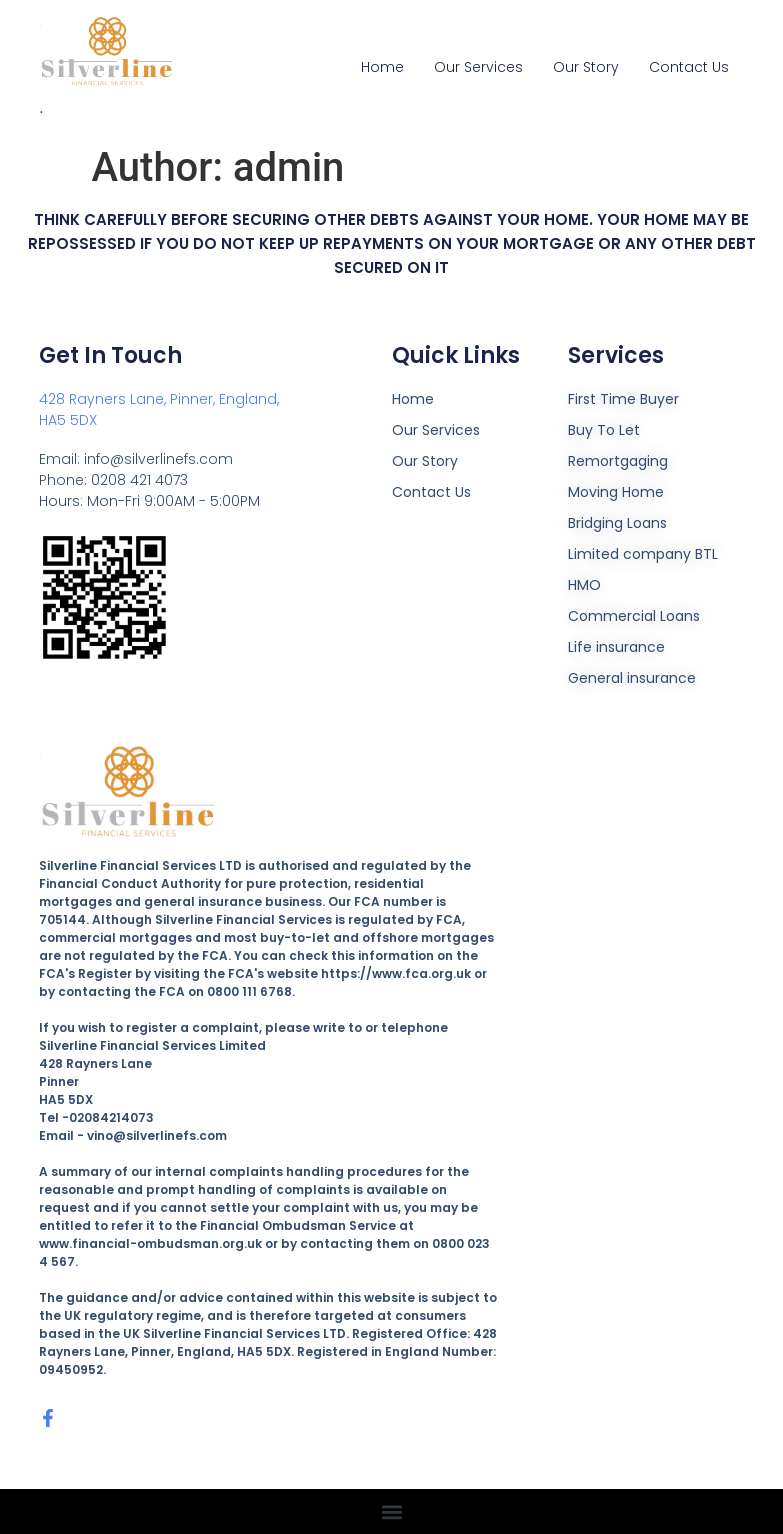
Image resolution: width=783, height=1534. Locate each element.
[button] (391, 1511)
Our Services (478, 67)
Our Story (586, 67)
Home (382, 67)
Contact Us (689, 67)
